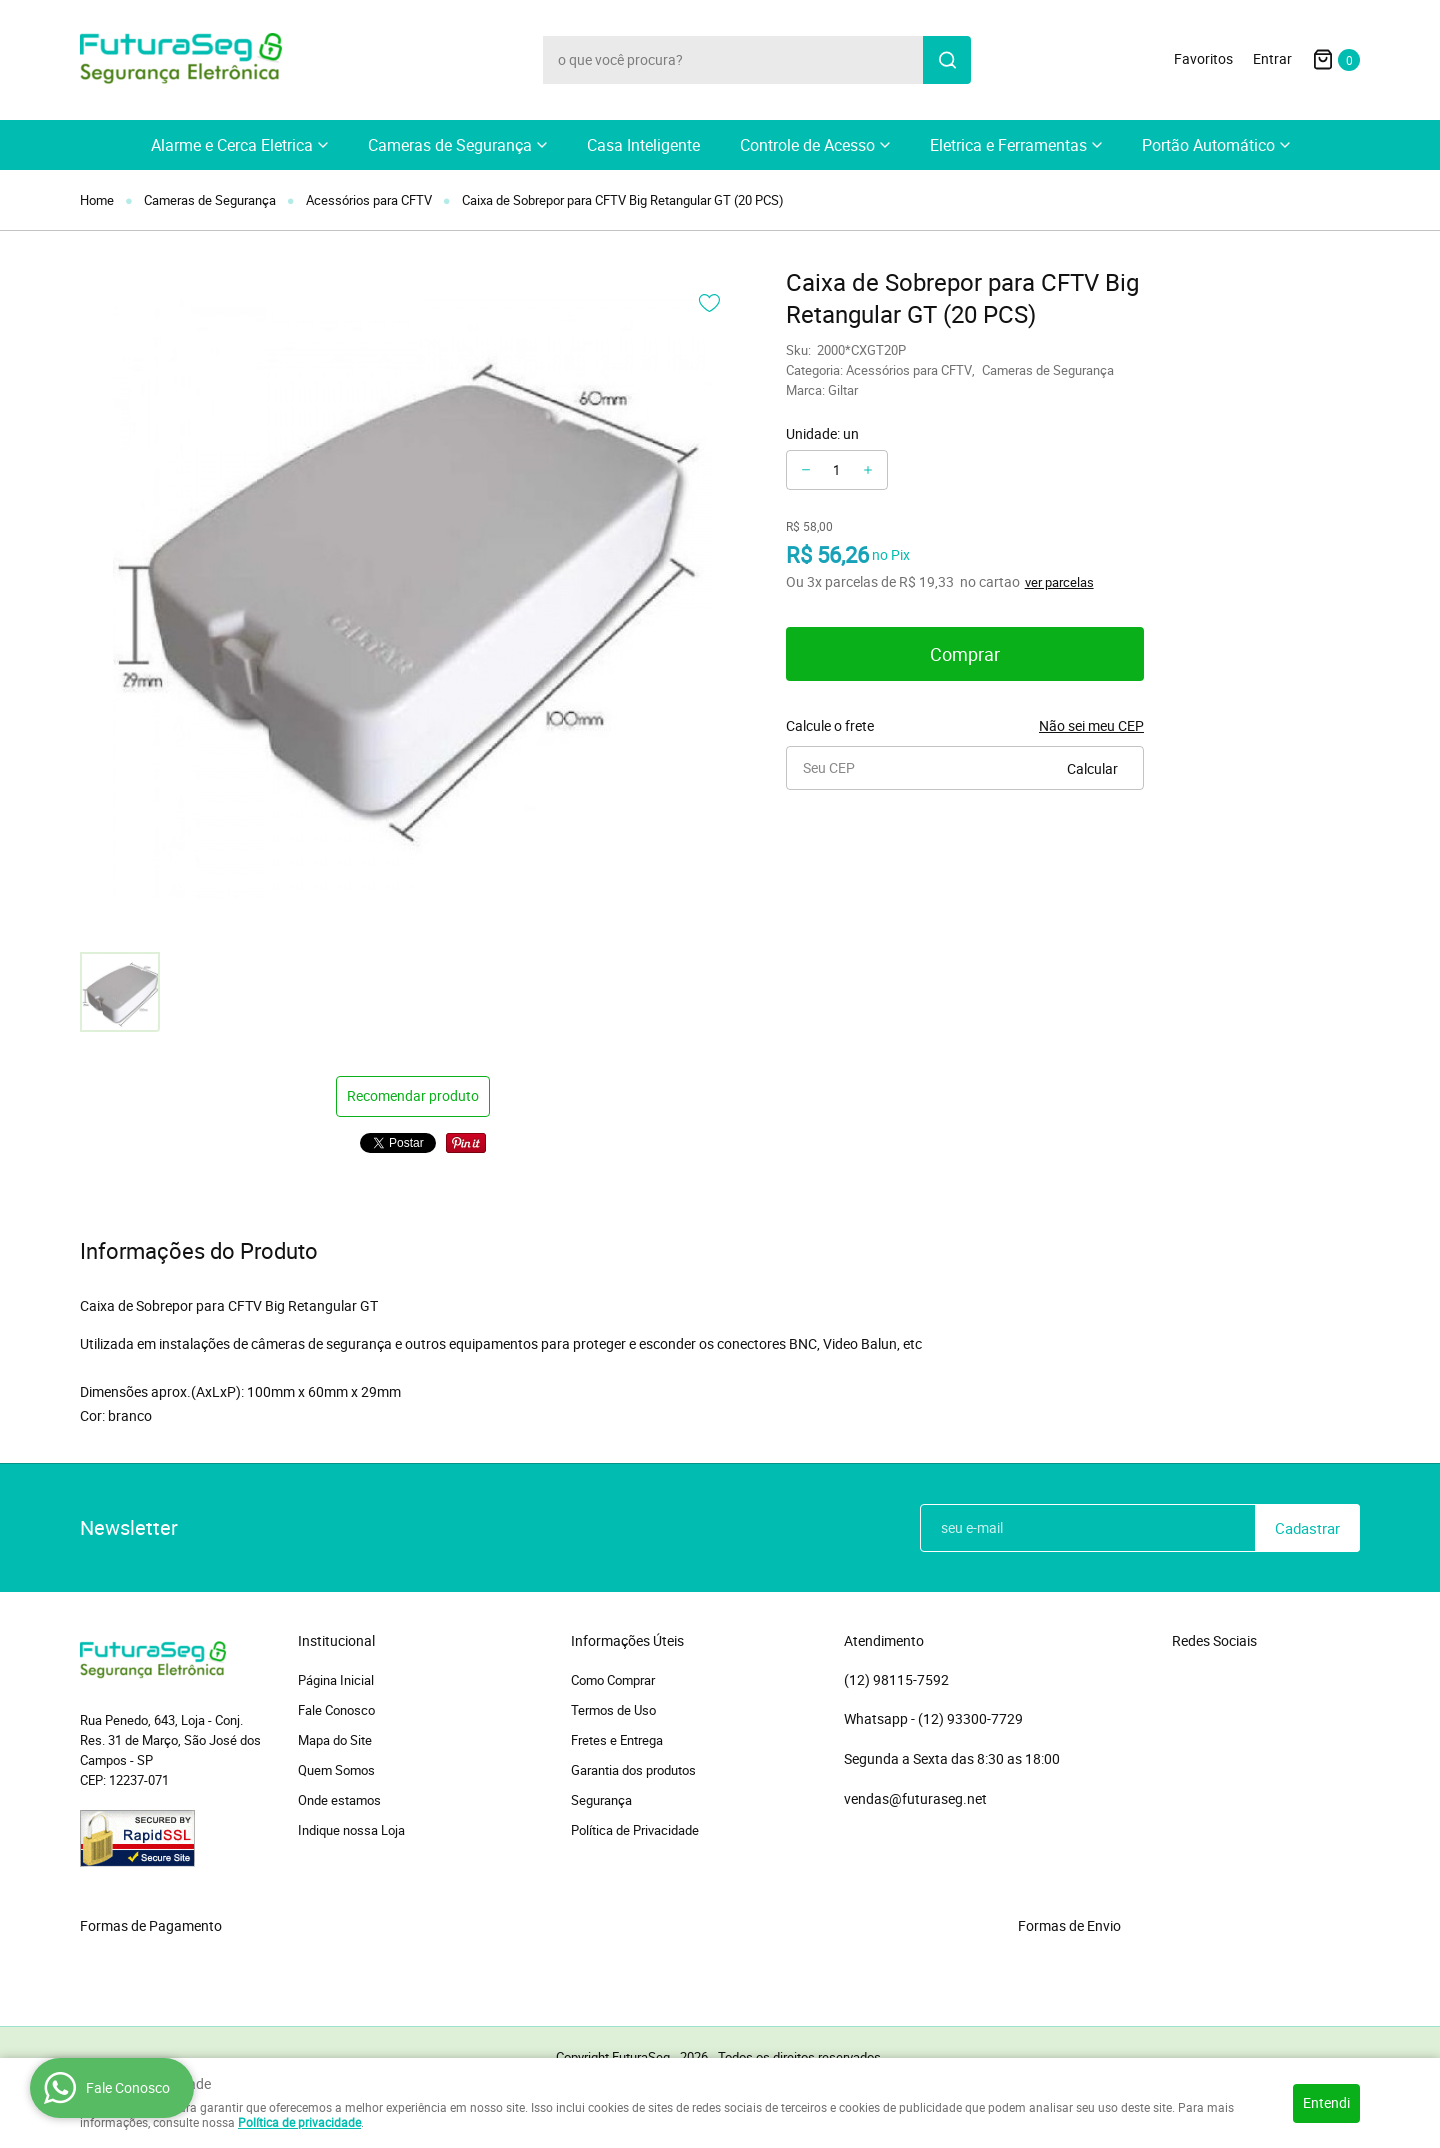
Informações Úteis (627, 1641)
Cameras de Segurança (450, 145)
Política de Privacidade (635, 1830)
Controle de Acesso (807, 145)
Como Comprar (613, 1680)
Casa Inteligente (643, 145)
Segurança (601, 1800)
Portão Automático (1208, 145)
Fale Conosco (336, 1710)
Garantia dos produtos (633, 1770)
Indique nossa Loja (351, 1830)
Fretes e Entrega (617, 1740)
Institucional (336, 1641)
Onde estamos (339, 1800)
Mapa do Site (335, 1740)
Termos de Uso (613, 1710)
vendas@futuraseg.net (915, 1798)
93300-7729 (972, 1719)
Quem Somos (336, 1770)
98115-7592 (896, 1680)
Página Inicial (336, 1680)
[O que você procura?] (947, 60)
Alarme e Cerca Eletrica (232, 145)
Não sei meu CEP (1091, 725)
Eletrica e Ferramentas (1008, 145)
